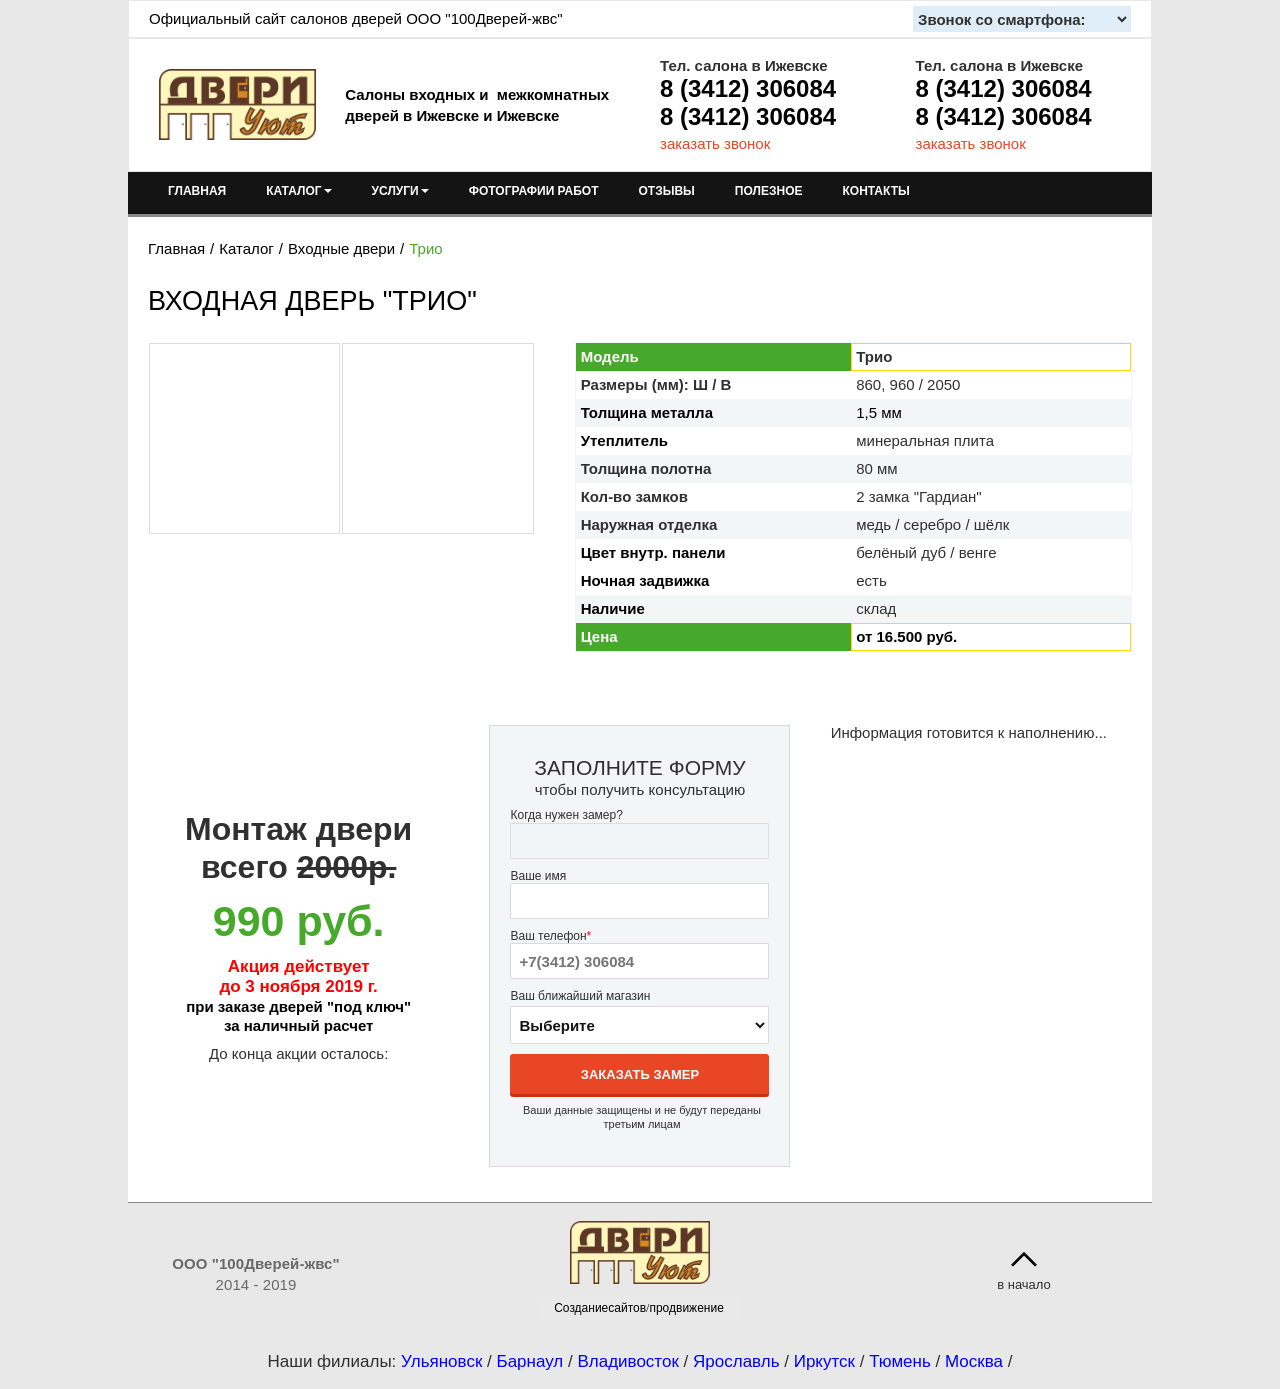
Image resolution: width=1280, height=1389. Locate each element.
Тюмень (900, 1361)
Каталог (246, 248)
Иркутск (824, 1361)
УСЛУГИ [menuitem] (400, 191)
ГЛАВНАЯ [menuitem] (197, 191)
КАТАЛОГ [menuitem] (298, 191)
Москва (974, 1361)
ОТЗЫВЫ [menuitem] (667, 191)
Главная (176, 248)
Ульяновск (441, 1361)
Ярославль (736, 1361)
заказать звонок (715, 143)
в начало (1024, 1284)
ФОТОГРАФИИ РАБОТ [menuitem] (534, 191)
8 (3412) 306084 (748, 88)
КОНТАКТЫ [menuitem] (875, 191)
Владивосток (627, 1361)
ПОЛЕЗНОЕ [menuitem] (769, 191)
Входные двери (341, 248)
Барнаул (530, 1361)
